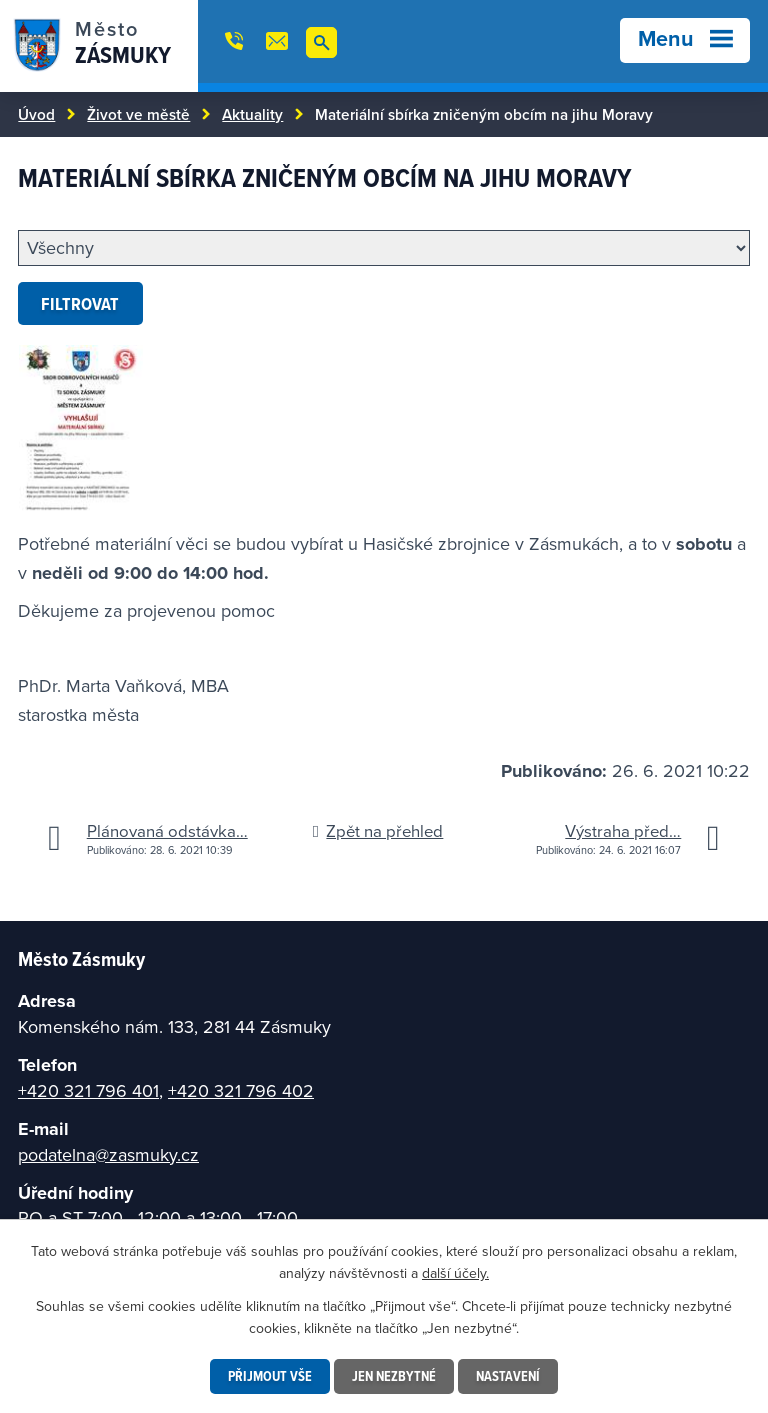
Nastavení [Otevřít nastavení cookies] (508, 1376)
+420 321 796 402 (241, 1090)
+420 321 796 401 (88, 1090)
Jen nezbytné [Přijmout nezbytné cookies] (394, 1376)
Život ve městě (138, 114)
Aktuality (252, 114)
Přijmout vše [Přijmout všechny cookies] (270, 1376)
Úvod (36, 114)
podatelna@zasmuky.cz (108, 1154)
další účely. (455, 1273)
